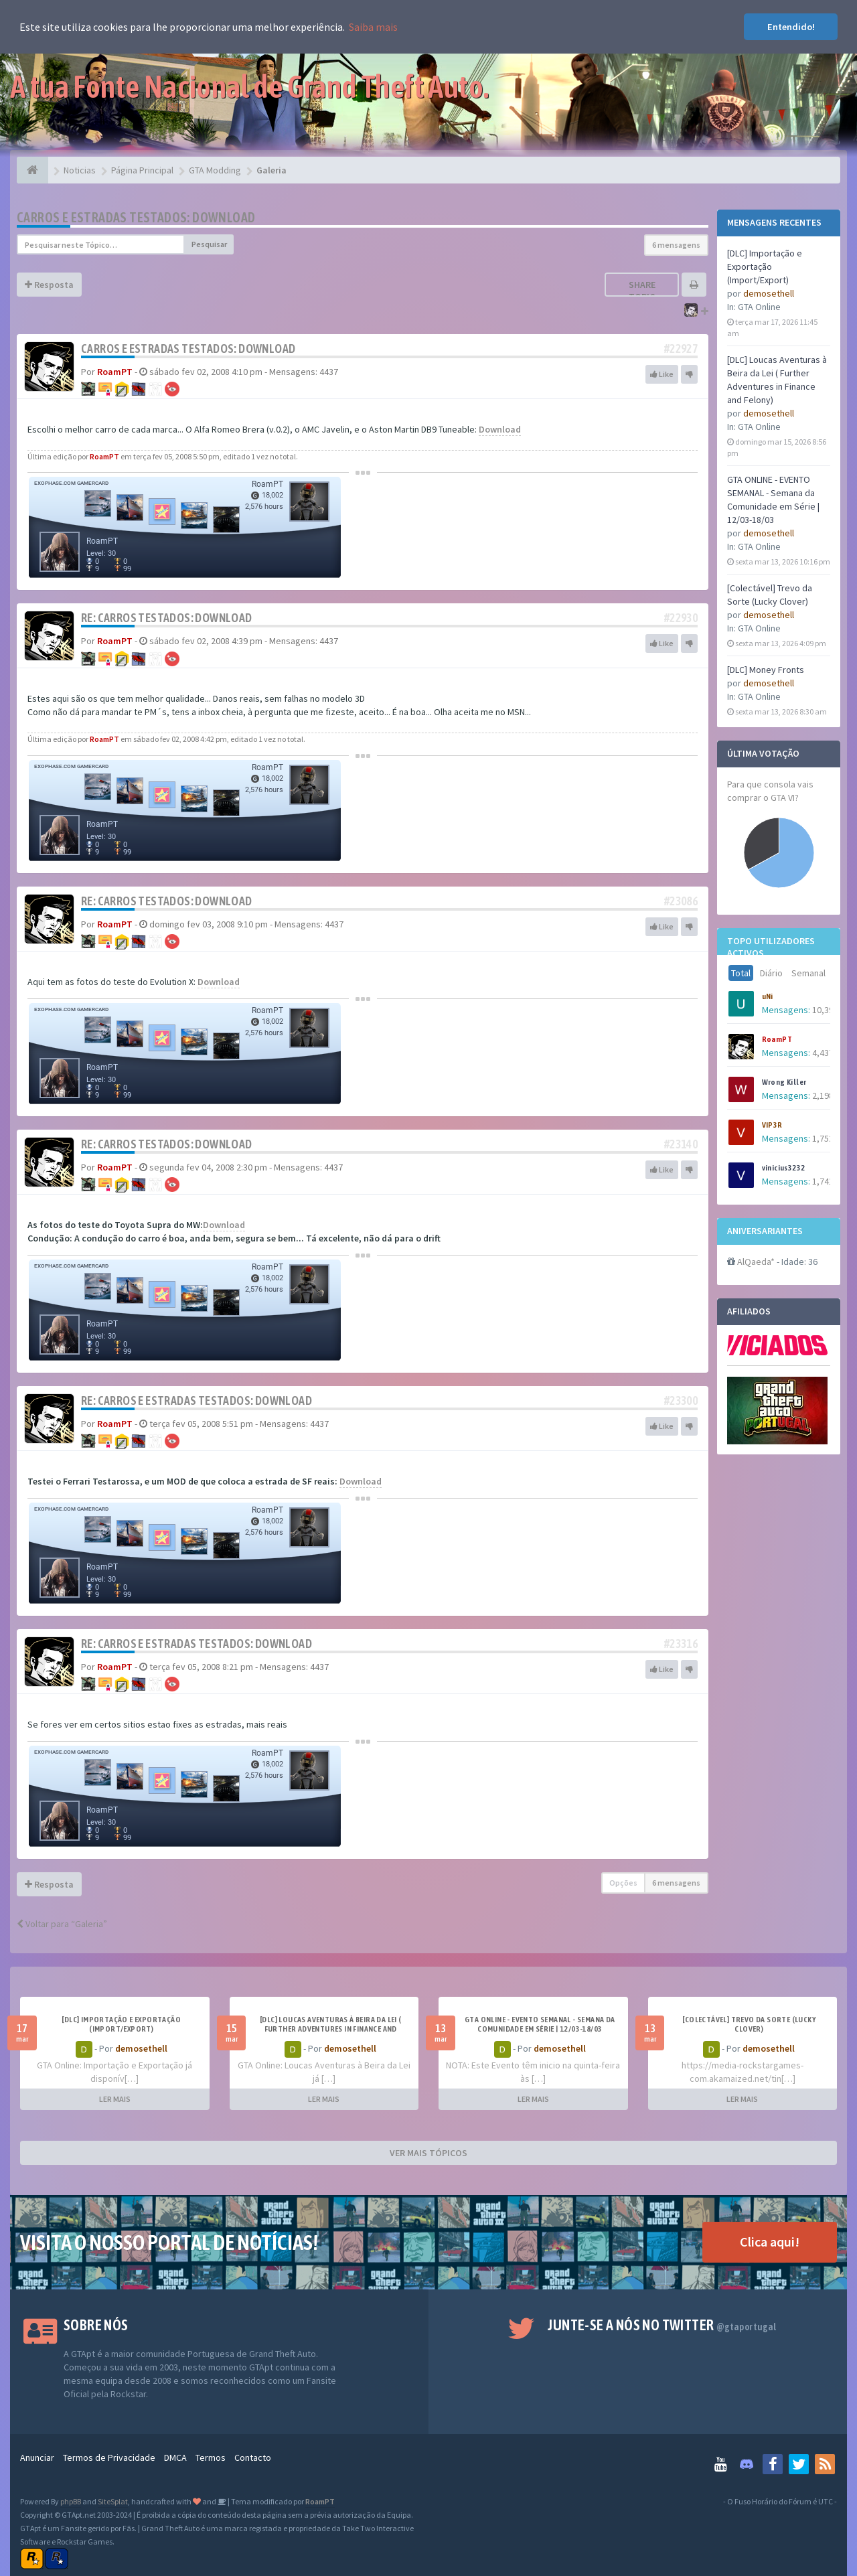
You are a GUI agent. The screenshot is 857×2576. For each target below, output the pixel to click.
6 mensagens (676, 245)
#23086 (681, 901)
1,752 (823, 1138)
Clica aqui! (769, 2241)
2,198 (823, 1095)
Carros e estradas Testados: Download (136, 217)
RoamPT (777, 1039)
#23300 (681, 1400)
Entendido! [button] (791, 27)
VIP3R (772, 1125)
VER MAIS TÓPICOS (428, 2153)
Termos (211, 2457)
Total (741, 973)
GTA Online (759, 307)
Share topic (642, 291)
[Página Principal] (32, 170)
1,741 (823, 1181)
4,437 (823, 1053)
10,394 (825, 1010)
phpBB (70, 2501)
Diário (771, 973)
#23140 (681, 1144)
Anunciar (37, 2457)
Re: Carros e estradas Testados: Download (196, 1400)
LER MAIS (115, 2099)
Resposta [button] (49, 285)
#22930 (681, 618)
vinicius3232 (783, 1167)
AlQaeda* (756, 1262)
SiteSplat (113, 2501)
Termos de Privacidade (109, 2457)
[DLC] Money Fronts (765, 670)
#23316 (681, 1644)
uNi (767, 996)
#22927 (681, 349)
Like (662, 374)
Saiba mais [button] (373, 26)
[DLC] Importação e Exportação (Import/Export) (764, 266)
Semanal (808, 973)
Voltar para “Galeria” (62, 1924)
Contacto (252, 2457)
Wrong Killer (784, 1082)
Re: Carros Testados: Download (166, 618)
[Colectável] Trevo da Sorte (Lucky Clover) (748, 2024)
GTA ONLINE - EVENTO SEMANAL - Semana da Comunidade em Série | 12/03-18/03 (540, 2024)
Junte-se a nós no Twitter (662, 2325)
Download (500, 429)
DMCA (175, 2457)
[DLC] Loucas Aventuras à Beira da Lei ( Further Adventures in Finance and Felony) (331, 2029)
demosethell (768, 293)
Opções (623, 1883)
